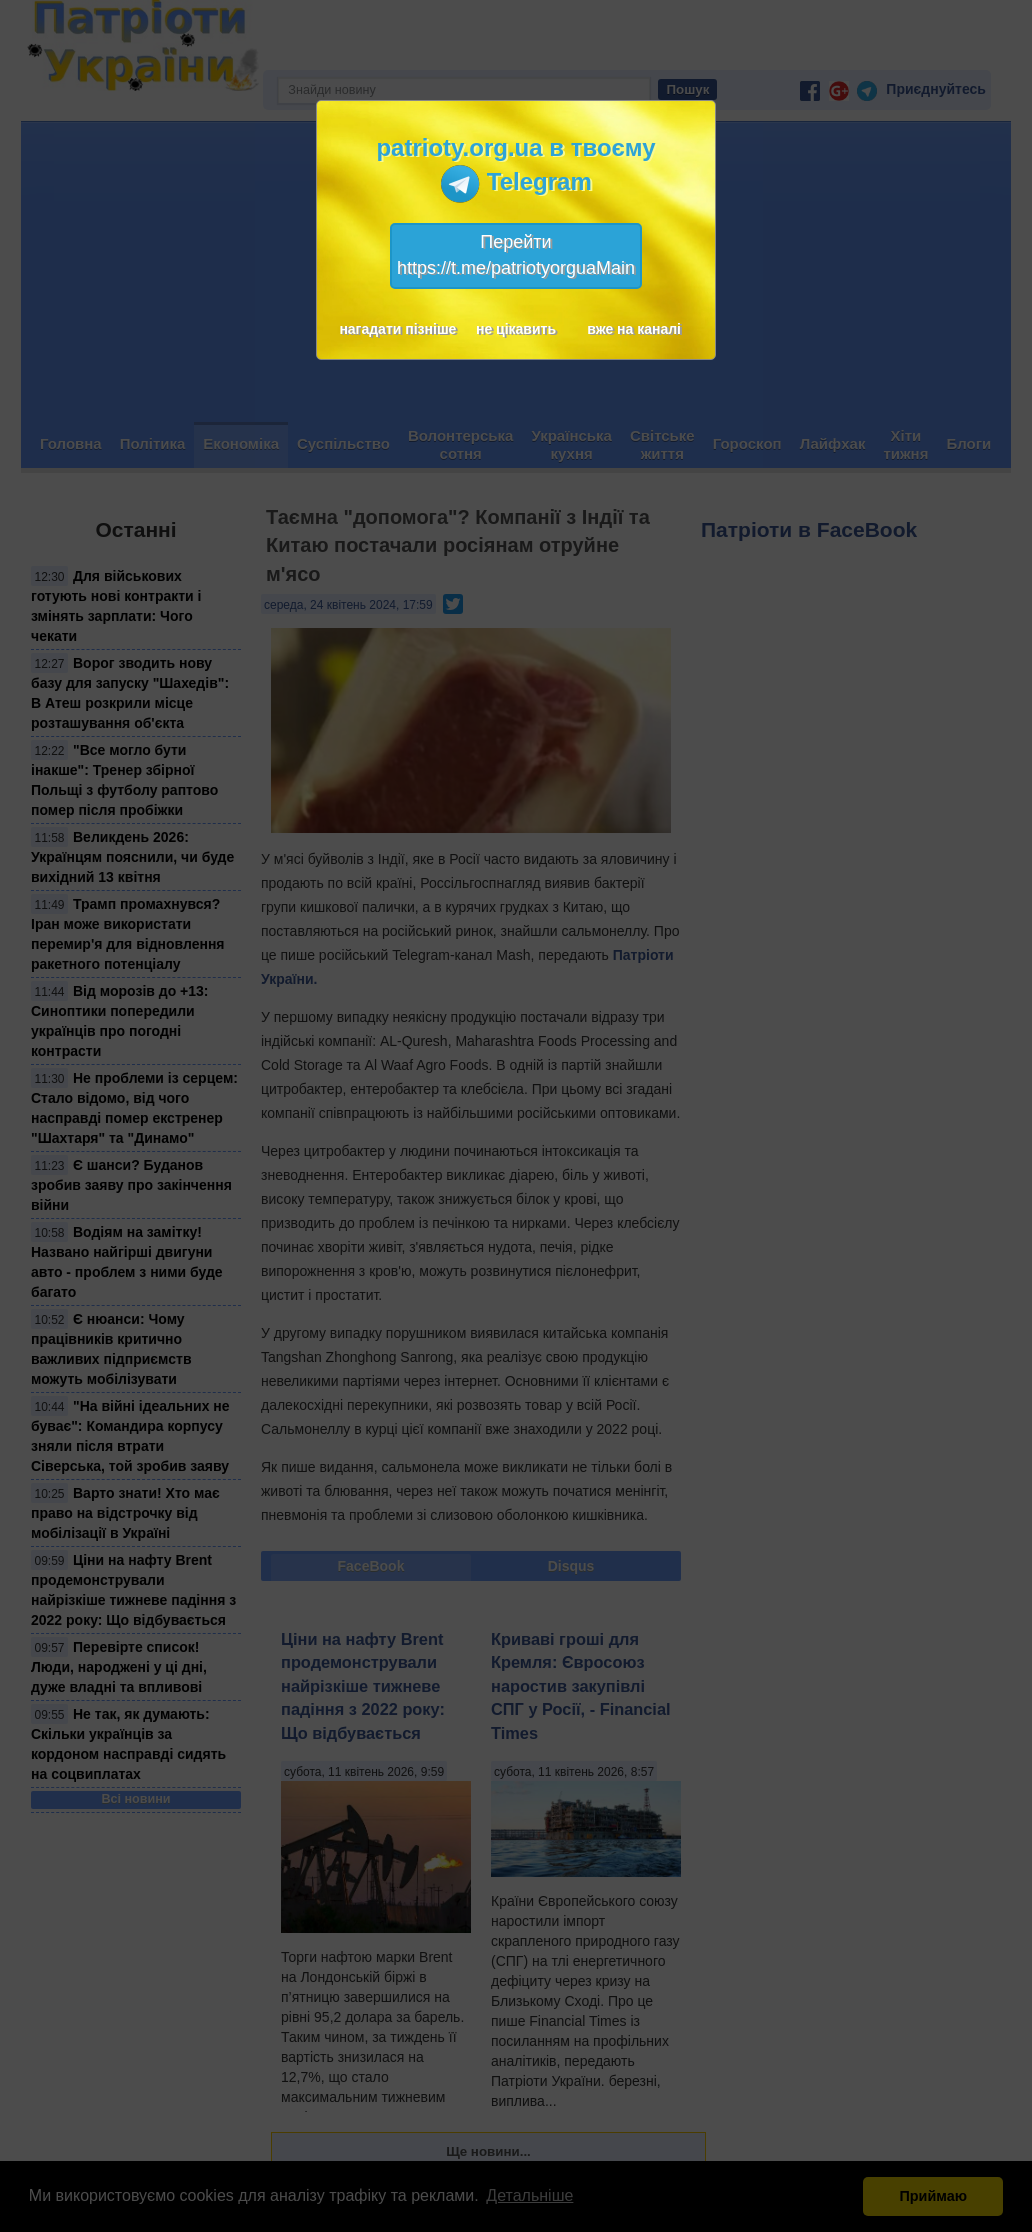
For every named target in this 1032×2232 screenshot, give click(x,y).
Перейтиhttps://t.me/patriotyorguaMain (516, 255)
